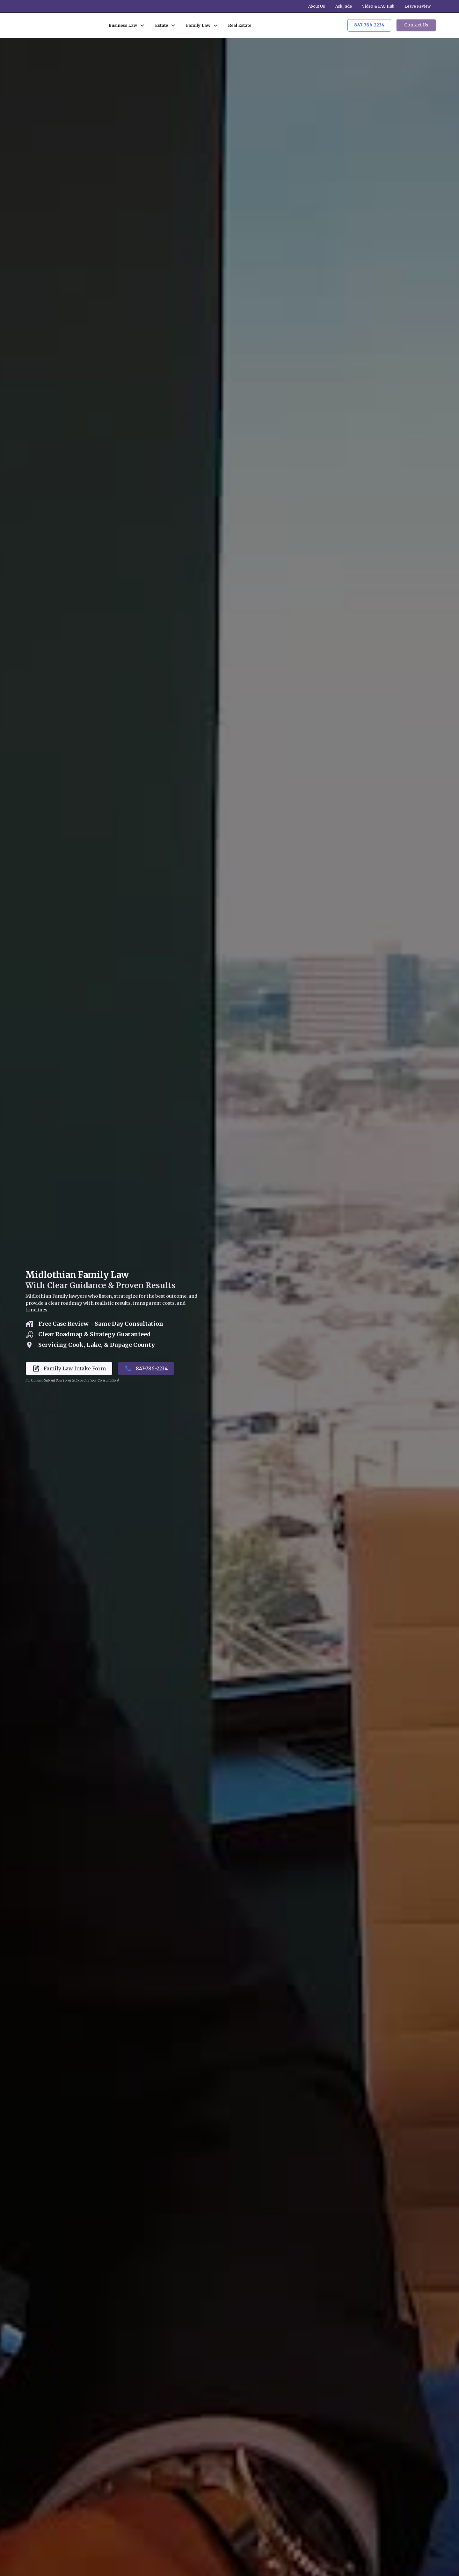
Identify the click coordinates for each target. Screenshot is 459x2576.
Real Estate (239, 25)
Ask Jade (343, 6)
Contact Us (416, 25)
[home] (59, 25)
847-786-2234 (369, 25)
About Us (316, 6)
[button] (126, 25)
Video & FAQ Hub (378, 6)
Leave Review (417, 6)
